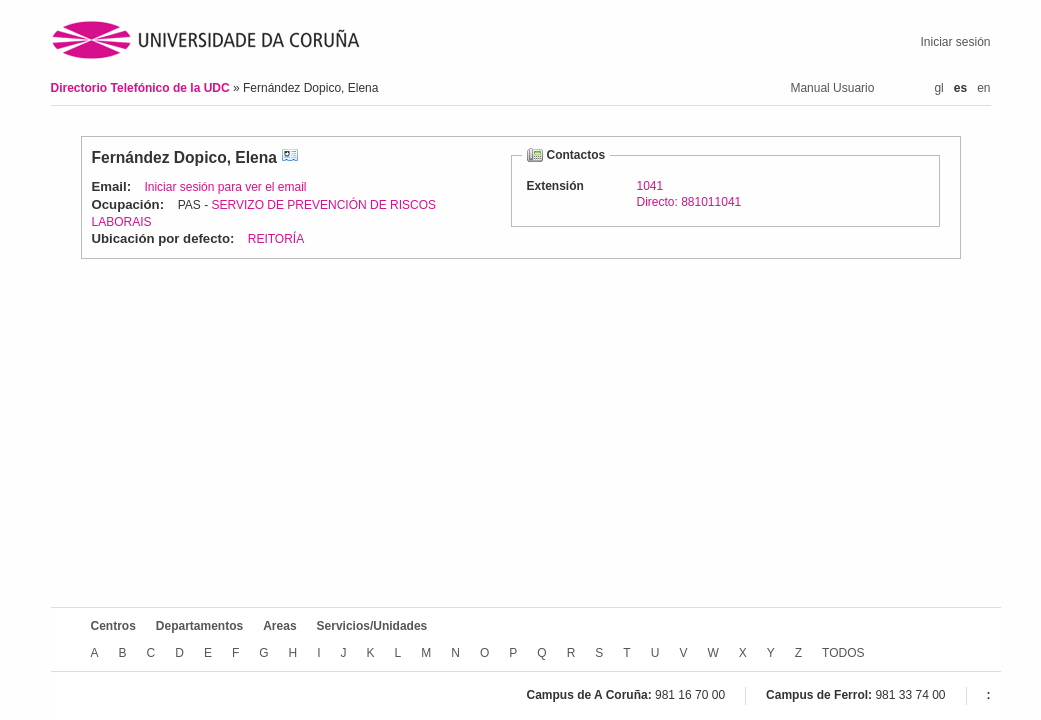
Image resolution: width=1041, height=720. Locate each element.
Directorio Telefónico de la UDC (142, 88)
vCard (290, 157)
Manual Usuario (832, 88)
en (983, 88)
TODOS (843, 653)
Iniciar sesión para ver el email (225, 187)
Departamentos (199, 626)
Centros (113, 626)
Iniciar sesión (955, 42)
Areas (279, 626)
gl (938, 88)
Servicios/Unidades (372, 626)
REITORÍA (276, 239)
